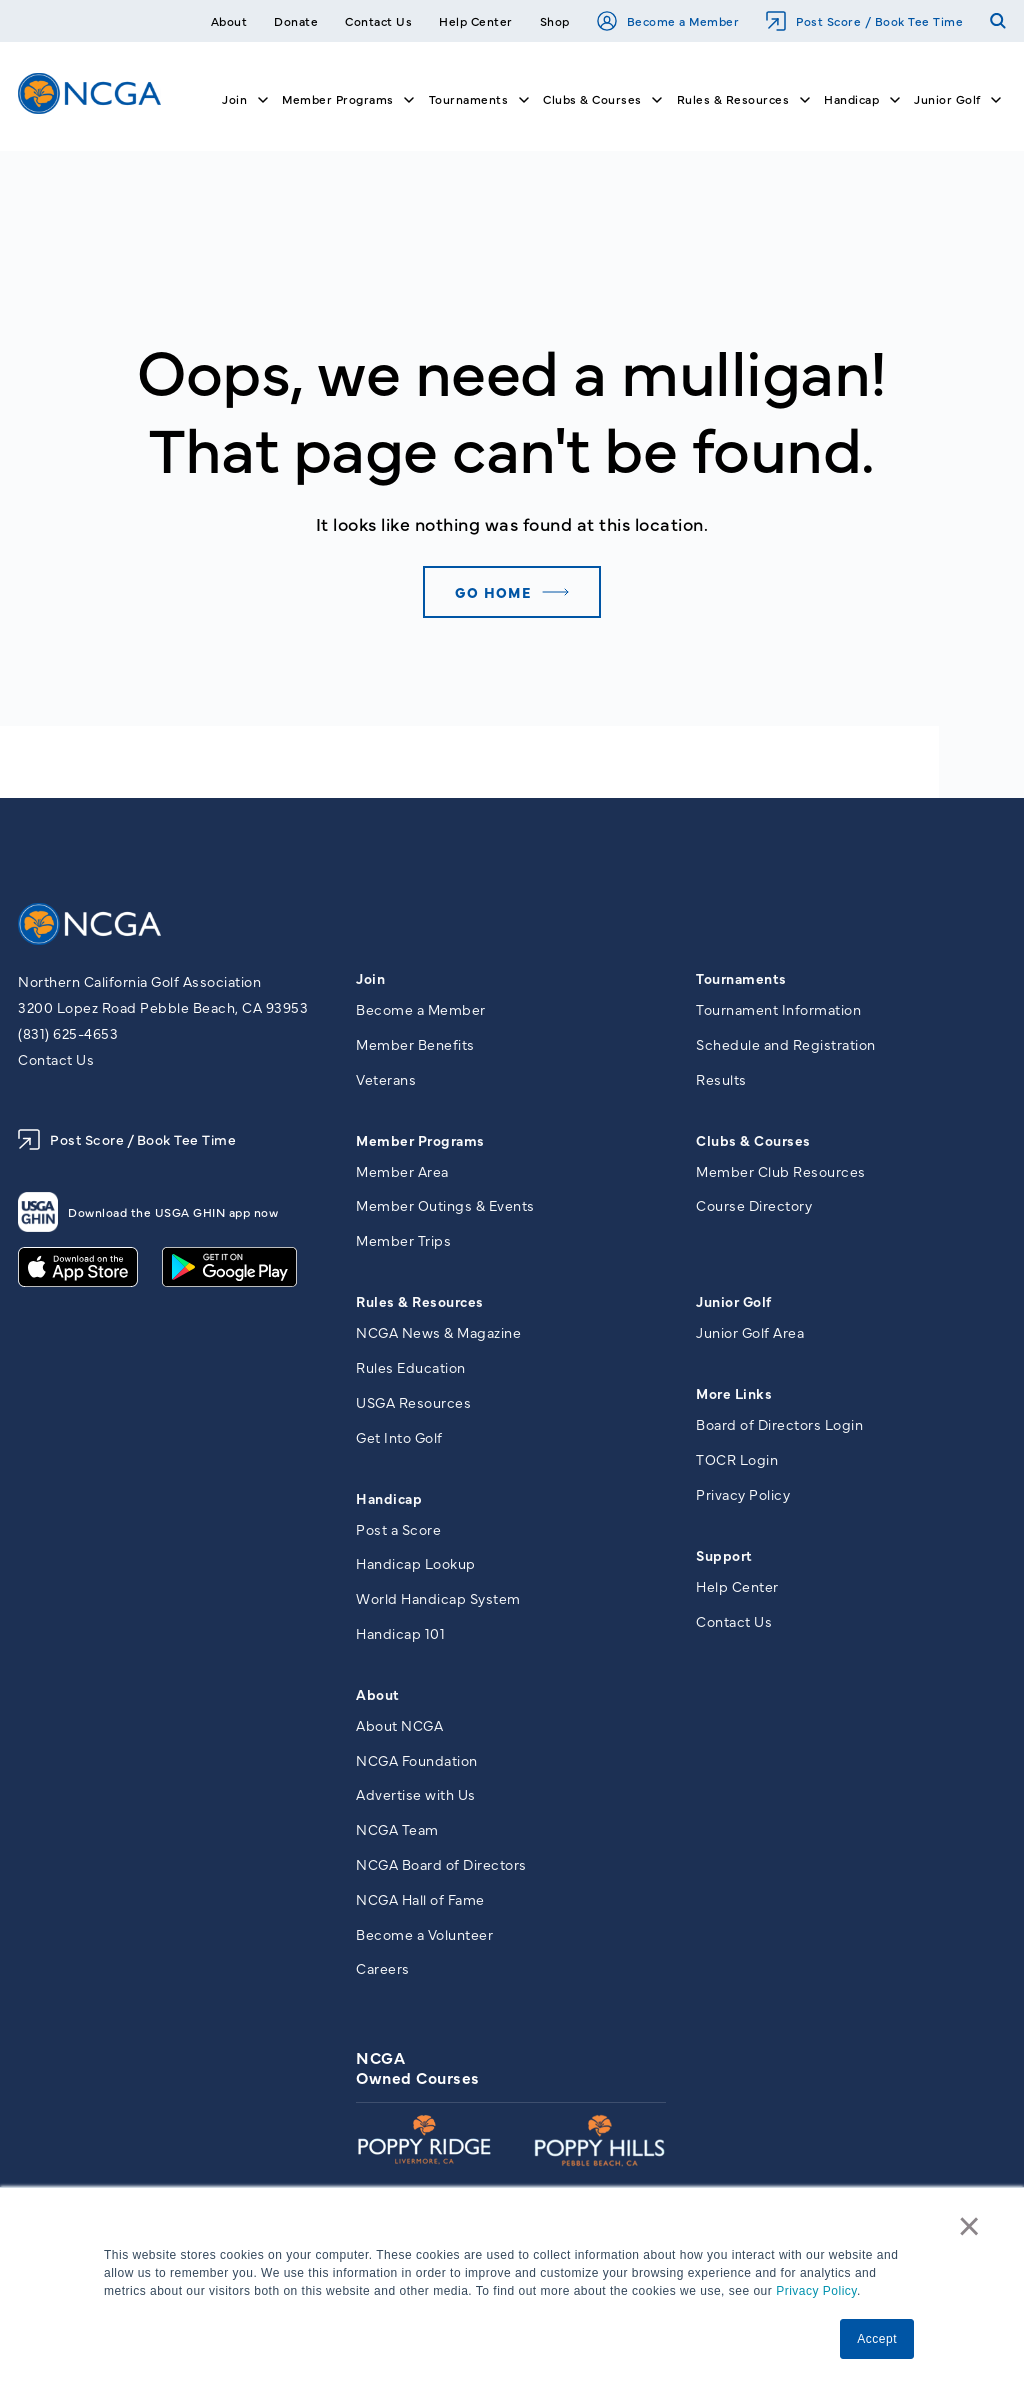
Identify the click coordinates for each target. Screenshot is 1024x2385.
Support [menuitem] (724, 1558)
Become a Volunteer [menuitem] (424, 1943)
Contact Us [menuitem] (734, 1625)
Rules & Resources (733, 99)
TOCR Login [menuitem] (737, 1462)
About (229, 21)
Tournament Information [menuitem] (778, 1009)
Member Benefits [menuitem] (415, 1044)
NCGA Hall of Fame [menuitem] (420, 1908)
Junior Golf (947, 99)
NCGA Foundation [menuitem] (417, 1766)
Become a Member (668, 21)
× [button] (971, 2228)
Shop (555, 21)
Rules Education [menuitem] (411, 1370)
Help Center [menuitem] (737, 1589)
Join (234, 99)
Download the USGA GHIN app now (148, 1212)
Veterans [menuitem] (386, 1080)
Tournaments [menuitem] (741, 978)
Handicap (851, 99)
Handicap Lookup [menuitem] (416, 1568)
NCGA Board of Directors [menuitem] (441, 1873)
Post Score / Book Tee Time (864, 21)
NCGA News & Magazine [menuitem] (438, 1335)
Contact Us (378, 21)
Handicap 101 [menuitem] (400, 1639)
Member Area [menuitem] (402, 1172)
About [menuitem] (378, 1700)
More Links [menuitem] (734, 1396)
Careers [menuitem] (383, 1979)
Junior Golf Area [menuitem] (750, 1335)
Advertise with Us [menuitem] (416, 1802)
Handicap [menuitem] (389, 1502)
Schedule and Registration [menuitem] (786, 1044)
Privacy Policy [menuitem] (743, 1497)
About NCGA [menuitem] (399, 1731)
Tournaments (469, 99)
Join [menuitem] (370, 978)
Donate (296, 21)
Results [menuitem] (721, 1080)
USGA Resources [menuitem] (413, 1405)
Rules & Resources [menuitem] (420, 1304)
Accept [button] (877, 2339)
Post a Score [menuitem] (398, 1533)
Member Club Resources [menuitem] (781, 1172)
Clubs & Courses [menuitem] (753, 1141)
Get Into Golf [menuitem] (399, 1441)
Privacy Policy (816, 2292)
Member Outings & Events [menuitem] (445, 1207)
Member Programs (338, 99)
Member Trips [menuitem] (403, 1243)
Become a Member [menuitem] (421, 1009)
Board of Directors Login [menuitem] (779, 1427)
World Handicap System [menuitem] (438, 1604)
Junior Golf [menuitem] (734, 1304)
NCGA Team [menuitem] (397, 1837)
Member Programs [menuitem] (420, 1141)
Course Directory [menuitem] (754, 1207)
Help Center (476, 21)
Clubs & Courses (592, 99)
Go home (491, 592)
